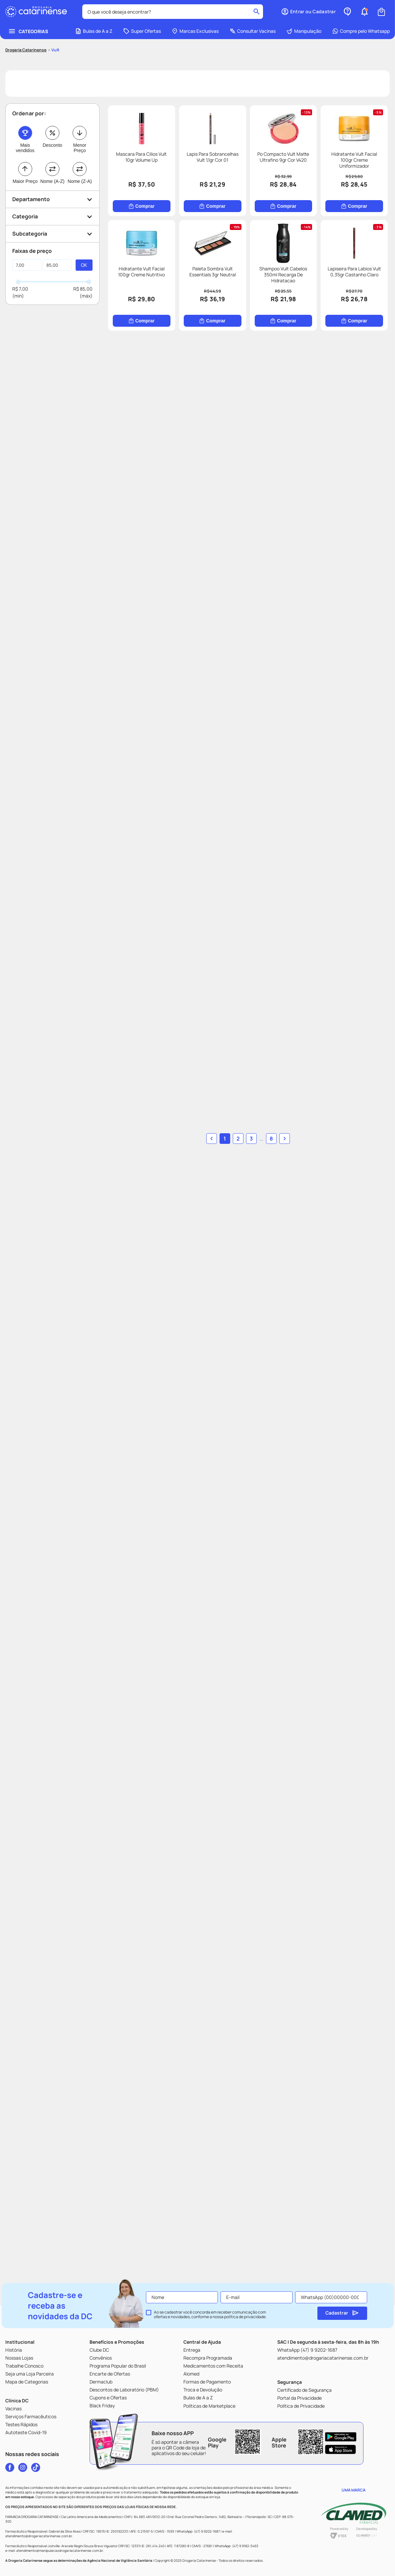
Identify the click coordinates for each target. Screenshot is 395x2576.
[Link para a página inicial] (25, 35)
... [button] (204, 2185)
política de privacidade (245, 2317)
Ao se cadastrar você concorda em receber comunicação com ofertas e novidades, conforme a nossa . (210, 2314)
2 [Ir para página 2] (194, 2185)
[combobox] (88, 12)
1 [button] (181, 2185)
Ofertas (198, 2565)
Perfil (356, 2565)
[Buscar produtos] (165, 12)
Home (39, 2565)
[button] (118, 2565)
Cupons (277, 2565)
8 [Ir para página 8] (214, 2185)
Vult (55, 34)
